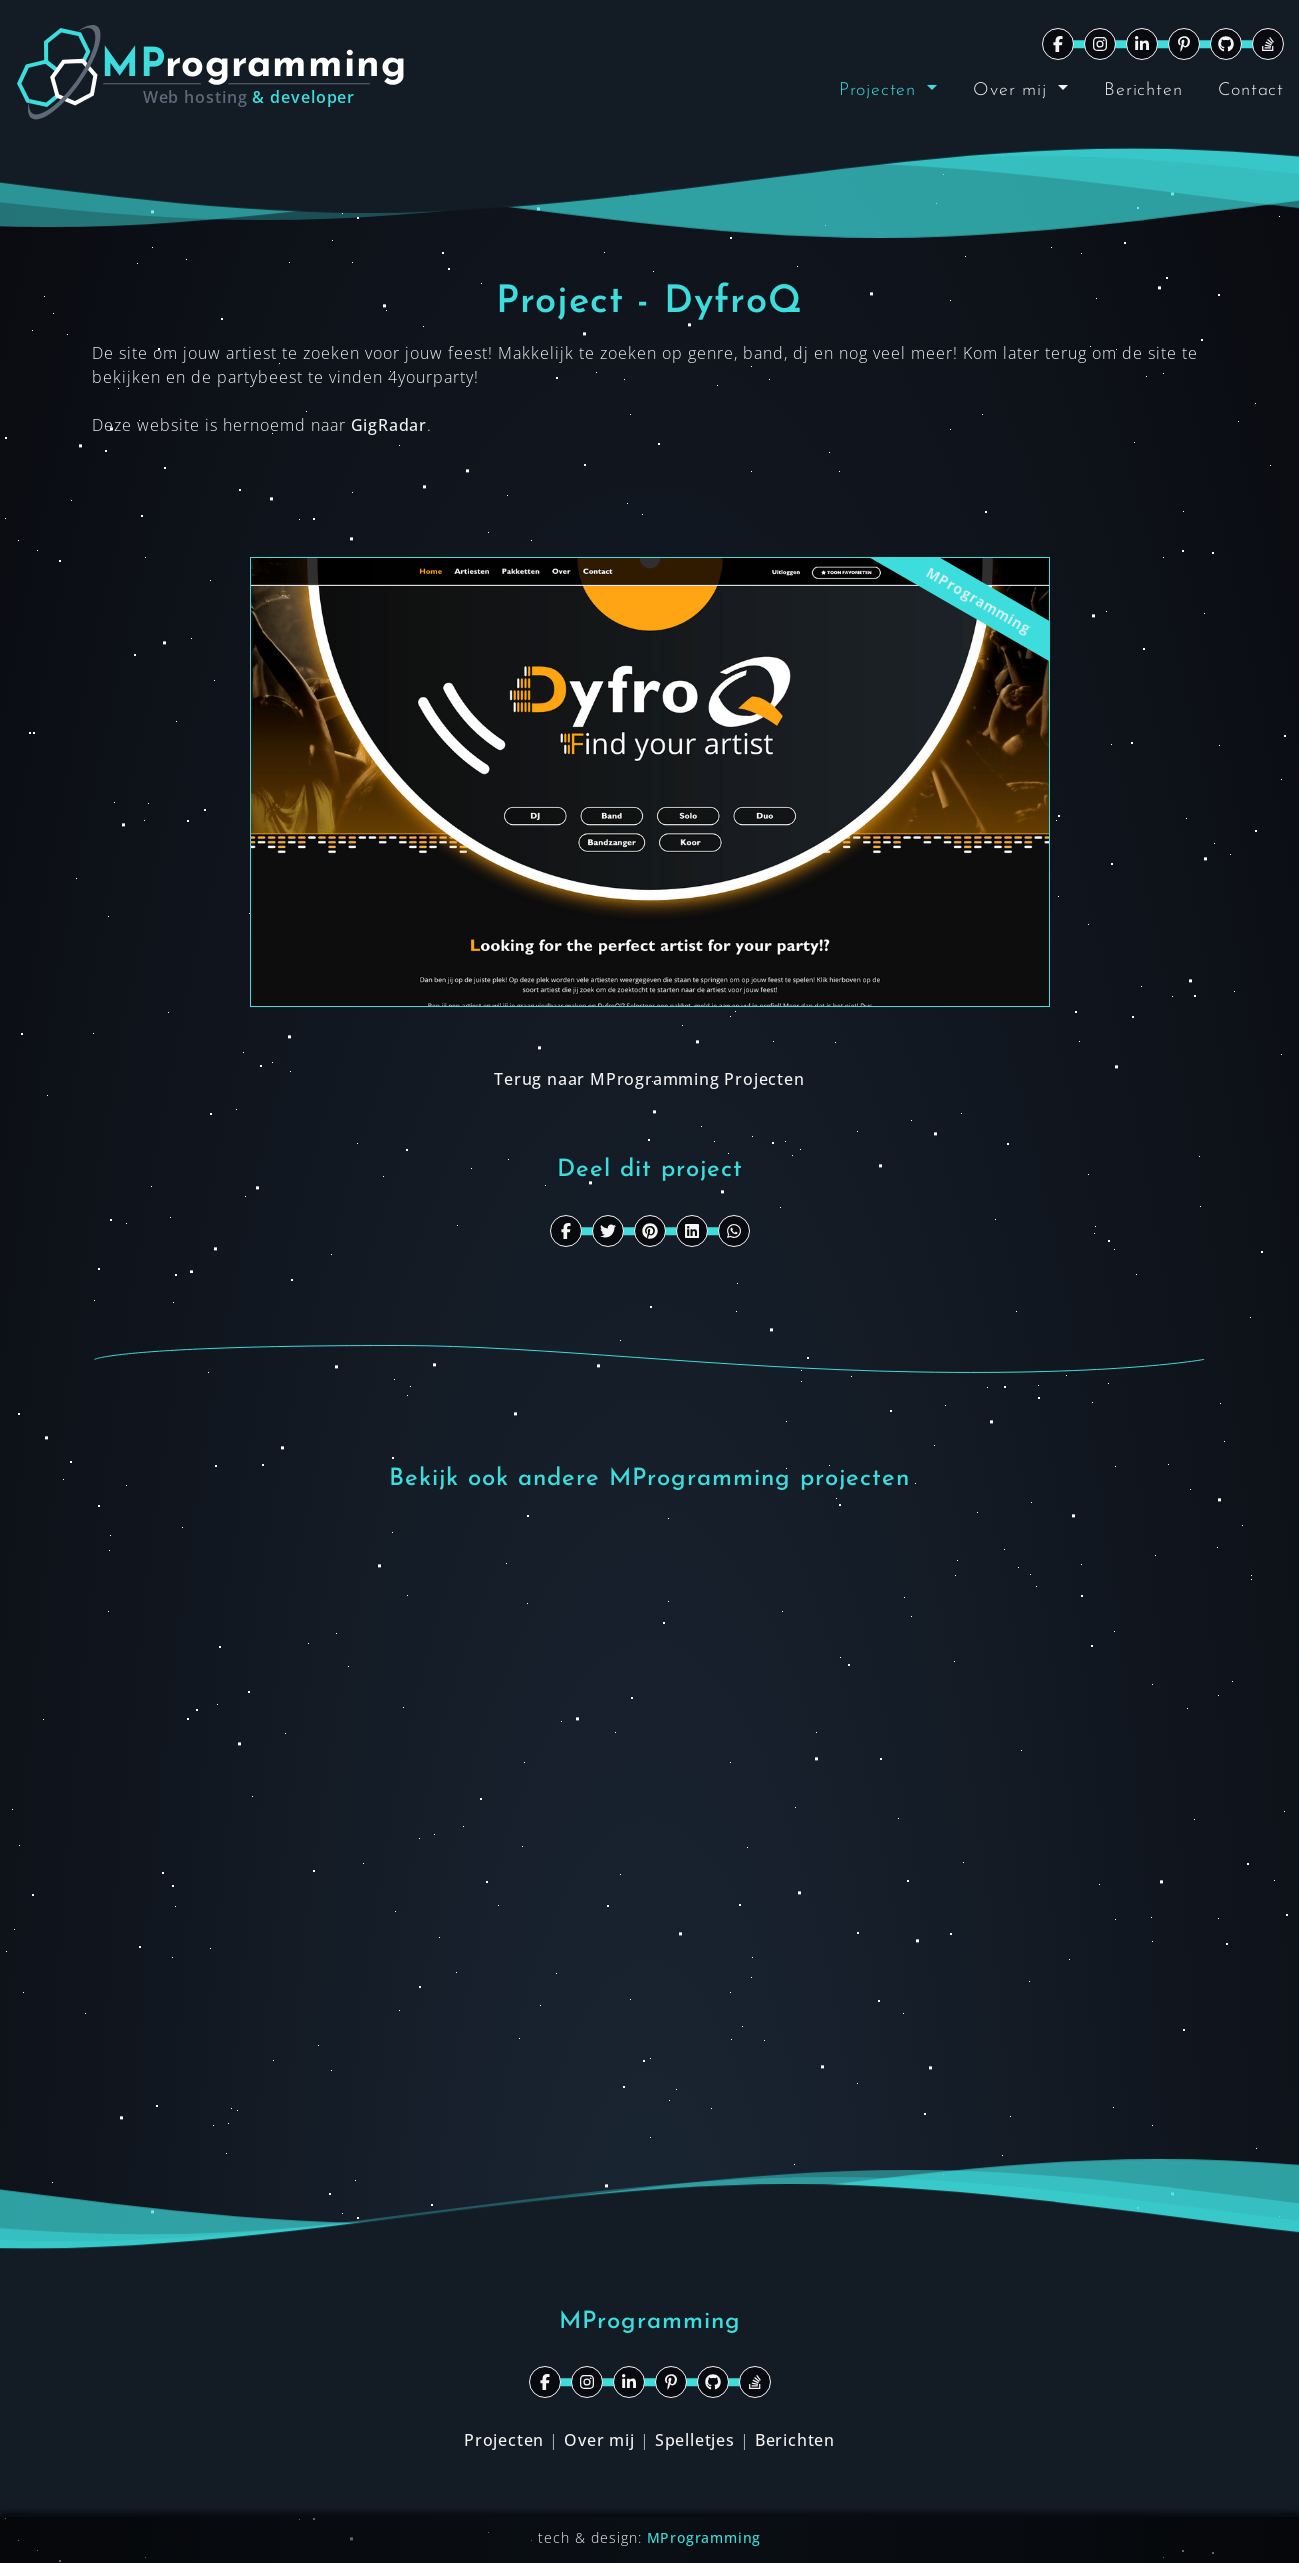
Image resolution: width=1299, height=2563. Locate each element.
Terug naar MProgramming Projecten (649, 1079)
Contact (1251, 90)
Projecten (881, 90)
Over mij (1013, 90)
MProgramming (704, 2537)
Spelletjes (695, 2440)
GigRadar (389, 425)
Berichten (1143, 90)
